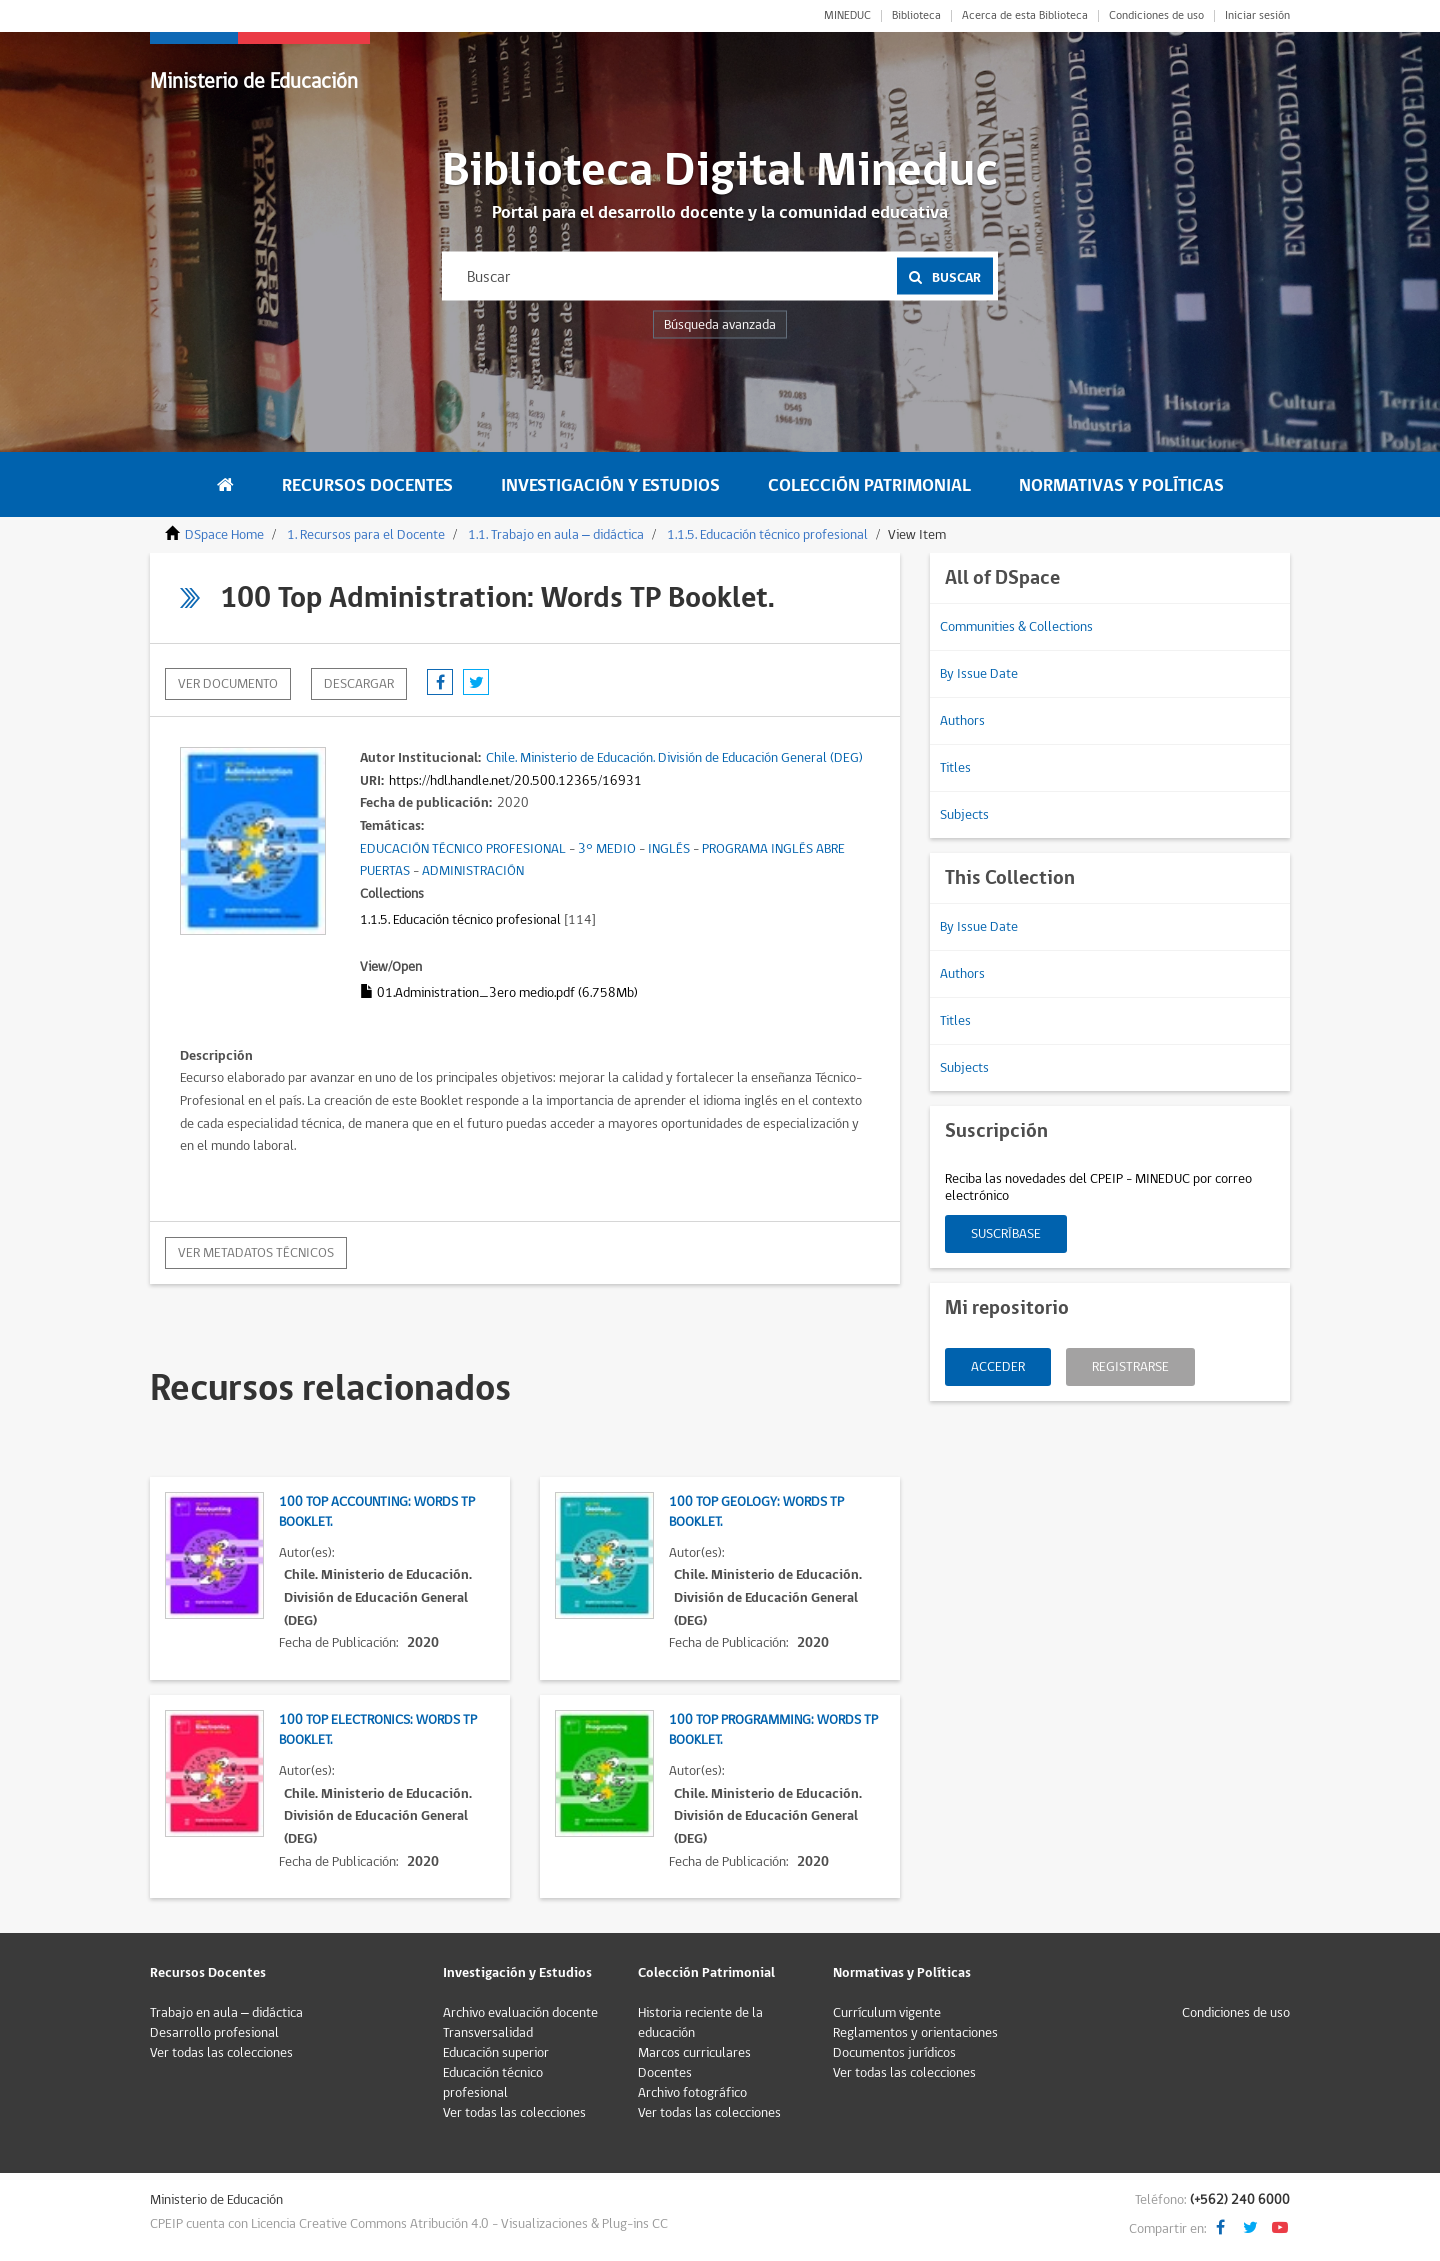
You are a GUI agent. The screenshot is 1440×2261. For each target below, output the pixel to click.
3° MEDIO (607, 849)
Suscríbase (1006, 1234)
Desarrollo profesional (214, 2033)
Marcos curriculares (694, 2053)
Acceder (998, 1367)
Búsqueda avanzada (720, 325)
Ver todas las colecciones (221, 2053)
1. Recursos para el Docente (366, 535)
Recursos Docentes (367, 485)
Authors (962, 721)
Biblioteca (916, 16)
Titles (955, 768)
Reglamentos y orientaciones (915, 2033)
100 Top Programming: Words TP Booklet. (773, 1730)
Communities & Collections (1016, 627)
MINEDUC (847, 16)
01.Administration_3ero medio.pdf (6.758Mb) (499, 993)
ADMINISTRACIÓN (473, 871)
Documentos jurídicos (894, 2053)
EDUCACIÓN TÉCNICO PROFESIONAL (463, 849)
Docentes (665, 2073)
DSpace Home (224, 535)
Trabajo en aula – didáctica (226, 2013)
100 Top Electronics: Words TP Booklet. (378, 1730)
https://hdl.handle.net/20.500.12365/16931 (515, 781)
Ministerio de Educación (254, 81)
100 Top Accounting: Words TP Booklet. (377, 1512)
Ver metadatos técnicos (256, 1253)
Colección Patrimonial (869, 485)
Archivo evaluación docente (520, 2013)
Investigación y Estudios (610, 485)
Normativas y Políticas (1121, 485)
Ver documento (228, 684)
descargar (359, 684)
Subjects (964, 815)
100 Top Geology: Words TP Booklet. (756, 1512)
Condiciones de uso (1156, 16)
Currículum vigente (887, 2013)
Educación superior (496, 2053)
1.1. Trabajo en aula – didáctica (556, 535)
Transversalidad (488, 2033)
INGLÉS (669, 849)
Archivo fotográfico (692, 2093)
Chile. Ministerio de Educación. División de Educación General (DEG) (674, 758)
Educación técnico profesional (493, 2083)
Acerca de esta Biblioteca (1025, 16)
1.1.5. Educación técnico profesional (767, 535)
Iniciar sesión (1257, 16)
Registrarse (1130, 1367)
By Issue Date (979, 674)
